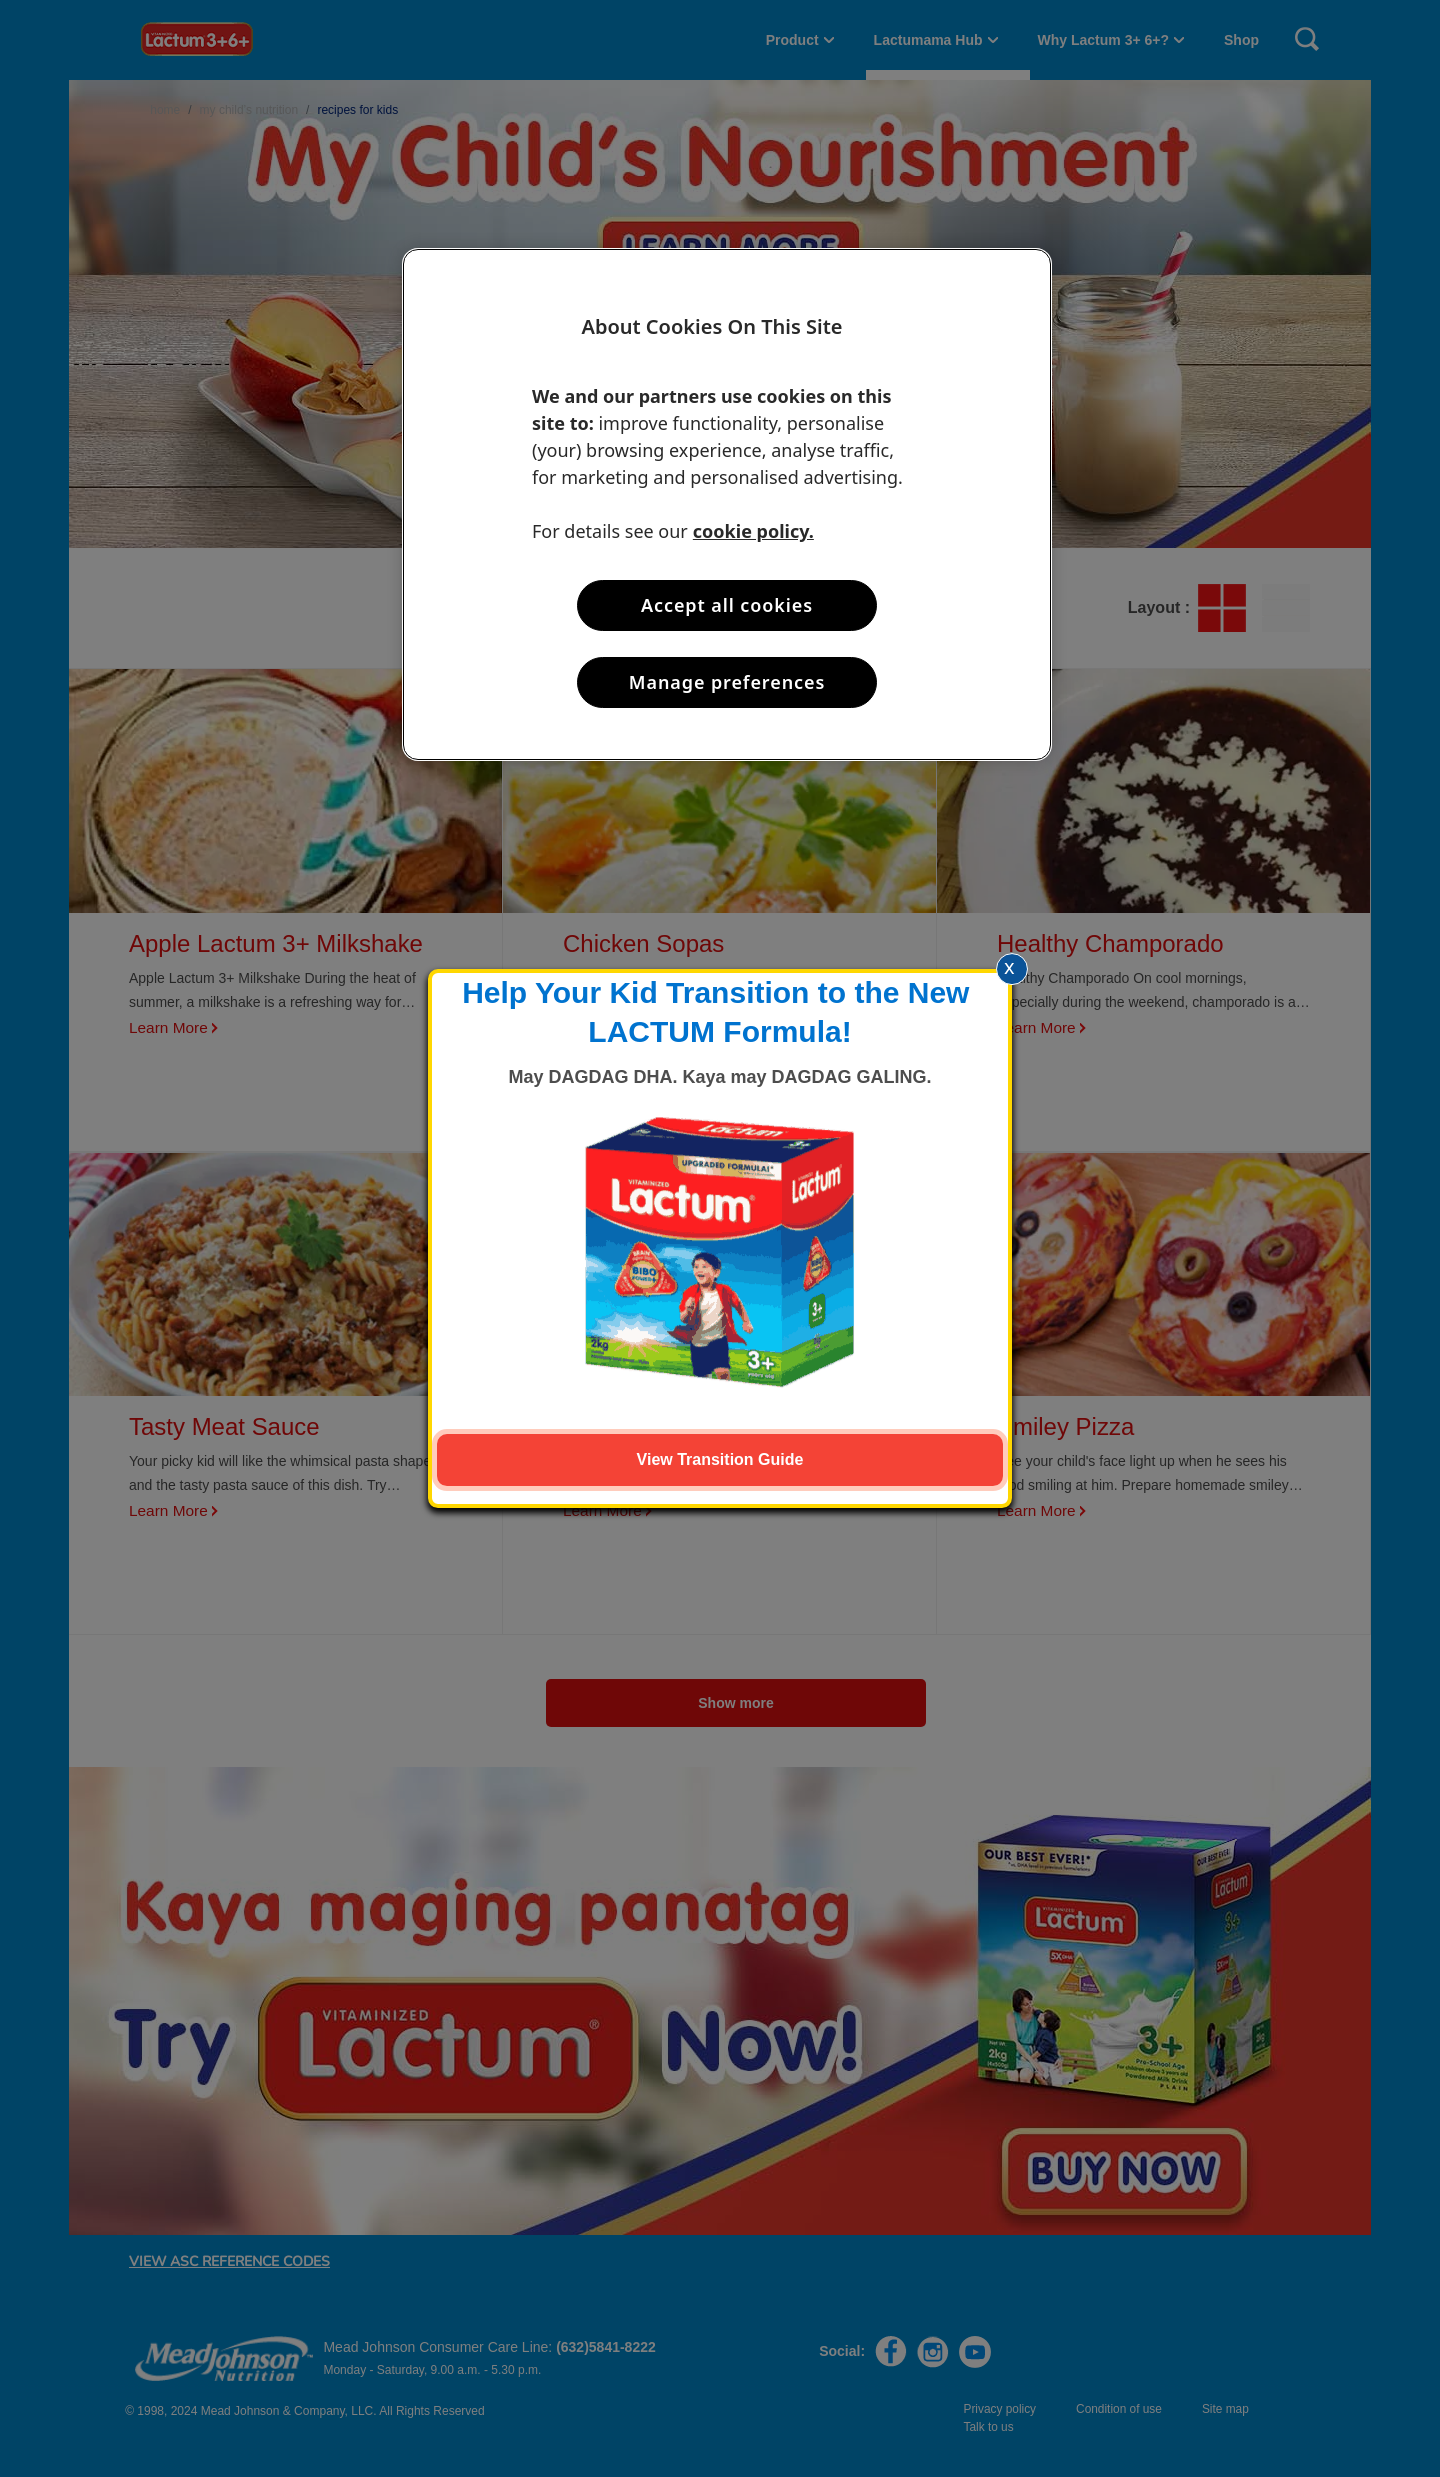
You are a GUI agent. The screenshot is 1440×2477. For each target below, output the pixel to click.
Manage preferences (727, 682)
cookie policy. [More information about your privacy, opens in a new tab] (753, 531)
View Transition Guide (720, 1459)
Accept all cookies (727, 605)
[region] (727, 505)
